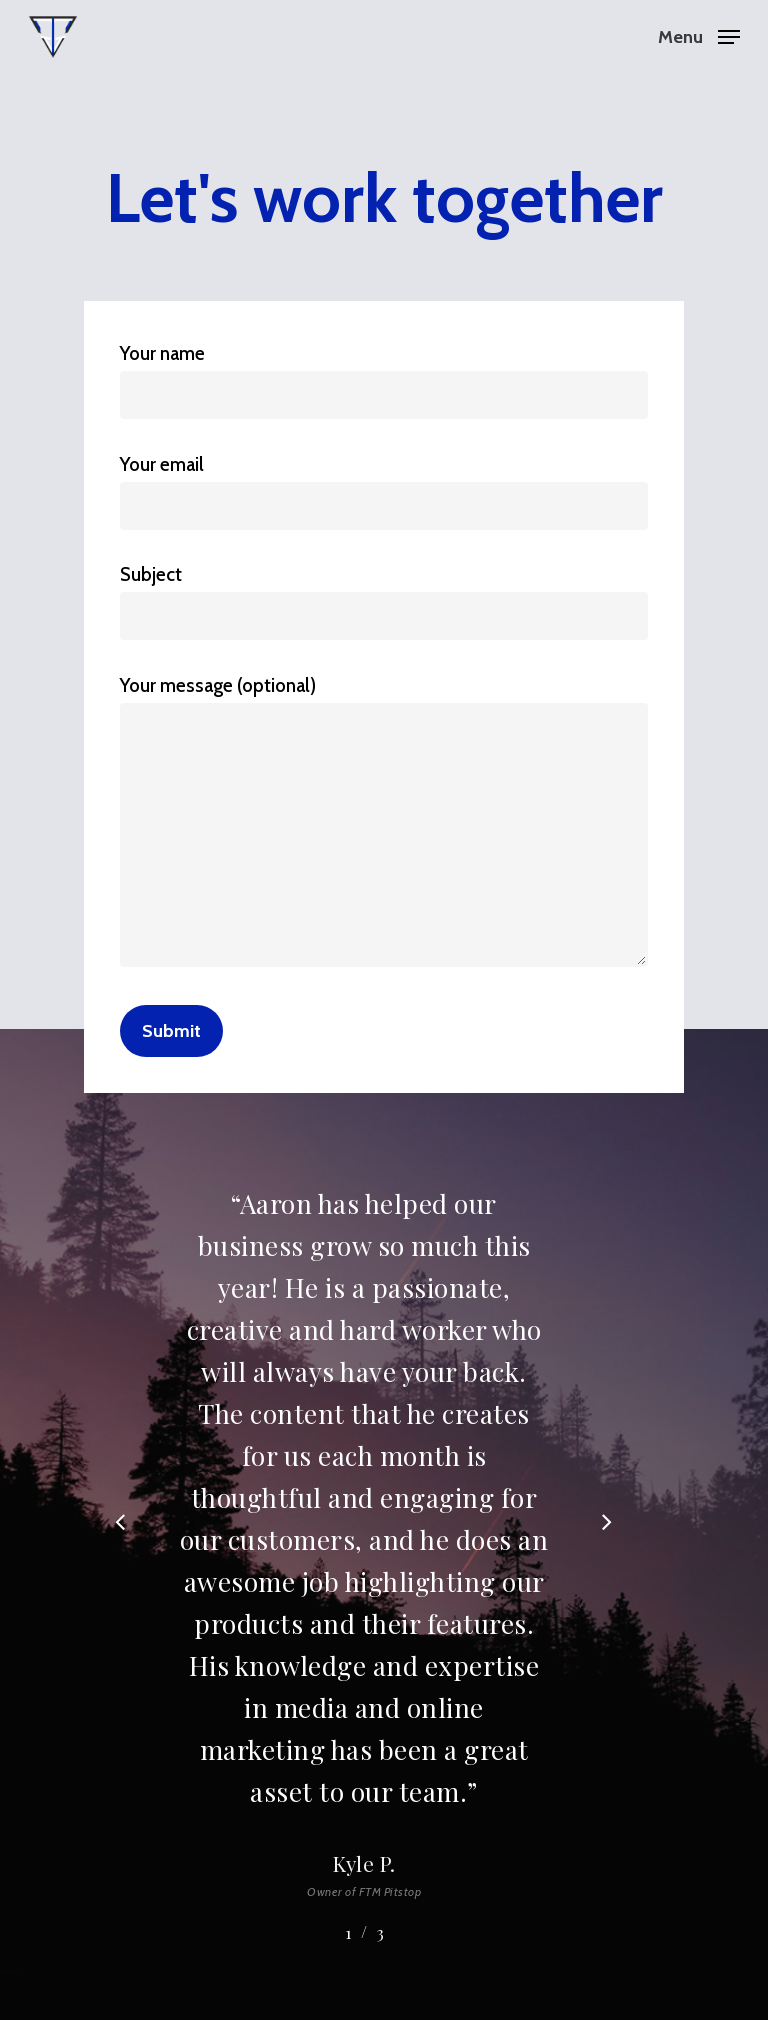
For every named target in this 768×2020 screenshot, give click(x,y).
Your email (384, 491)
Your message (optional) (384, 825)
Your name (384, 380)
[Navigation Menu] (699, 35)
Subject (384, 601)
